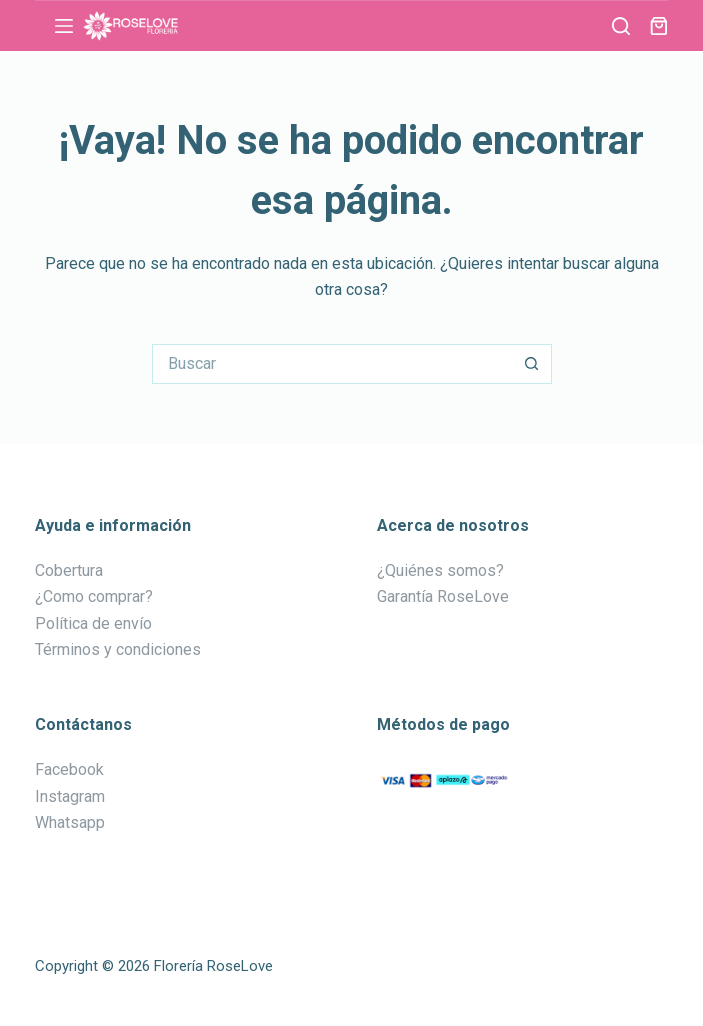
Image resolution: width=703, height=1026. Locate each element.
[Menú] (64, 26)
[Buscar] (621, 26)
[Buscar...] (332, 364)
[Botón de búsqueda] (532, 364)
